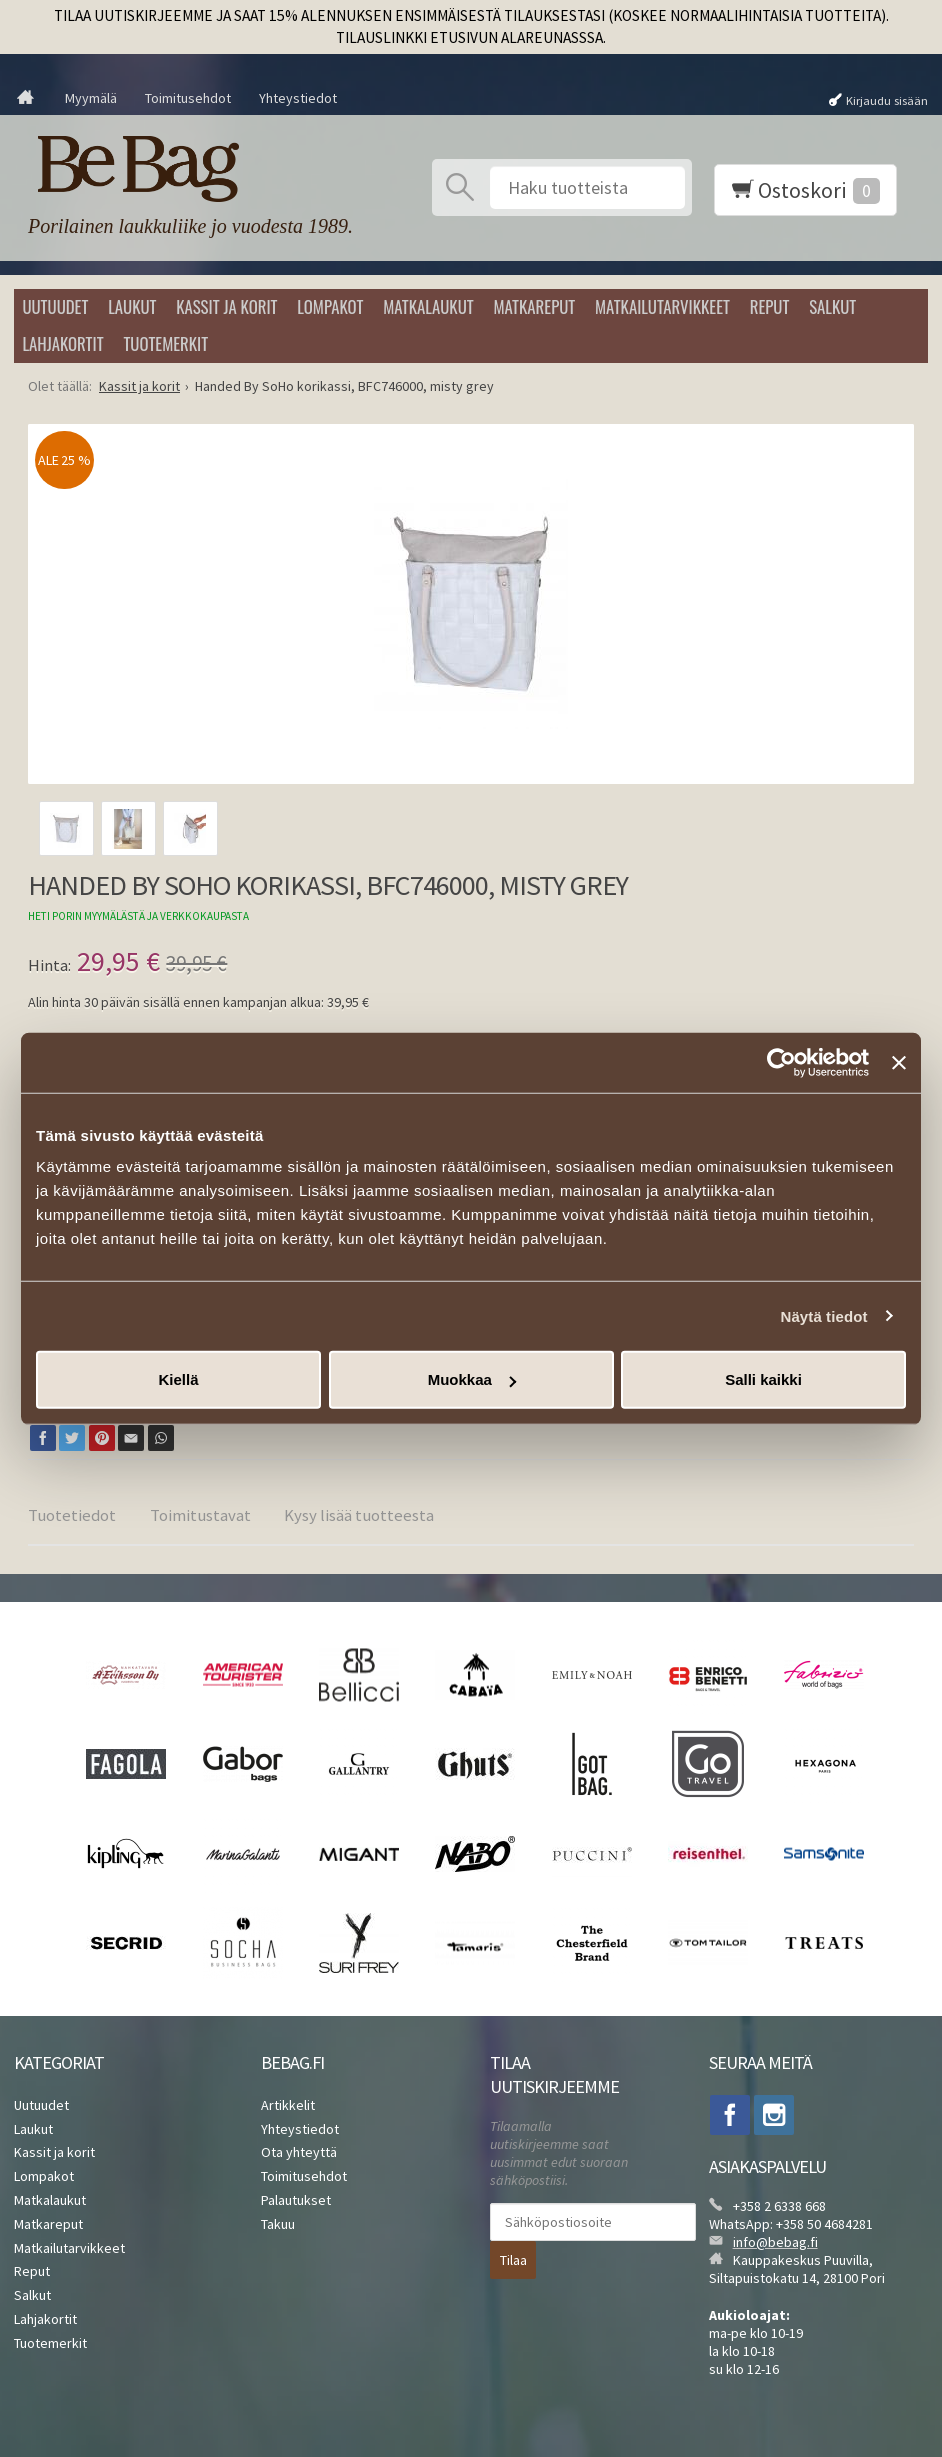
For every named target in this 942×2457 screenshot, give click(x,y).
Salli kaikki (763, 1379)
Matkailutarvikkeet (662, 306)
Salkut (832, 306)
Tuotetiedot (72, 1515)
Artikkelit (288, 2105)
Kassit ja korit (226, 306)
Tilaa (513, 2260)
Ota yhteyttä (299, 2152)
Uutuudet (55, 306)
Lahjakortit (62, 343)
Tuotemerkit (165, 343)
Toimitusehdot (188, 98)
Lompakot (330, 306)
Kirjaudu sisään (887, 99)
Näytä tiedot (824, 1315)
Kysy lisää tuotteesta (359, 1515)
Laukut (132, 306)
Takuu (278, 2224)
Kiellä (178, 1379)
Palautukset (296, 2200)
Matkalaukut (428, 306)
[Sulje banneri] (899, 1062)
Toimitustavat (200, 1515)
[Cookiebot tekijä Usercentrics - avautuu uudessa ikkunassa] (781, 1062)
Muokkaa (472, 1379)
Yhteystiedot (298, 98)
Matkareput (534, 306)
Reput (770, 306)
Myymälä (91, 98)
